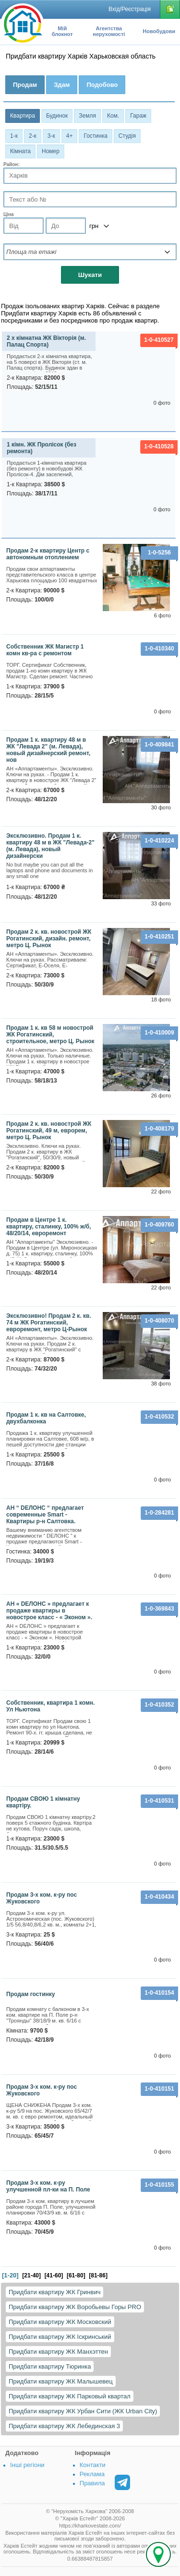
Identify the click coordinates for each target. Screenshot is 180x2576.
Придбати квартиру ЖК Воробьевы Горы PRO (75, 2307)
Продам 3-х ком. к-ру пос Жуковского (41, 1898)
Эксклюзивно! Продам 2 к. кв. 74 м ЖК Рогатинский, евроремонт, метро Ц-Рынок (48, 1322)
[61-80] (76, 2275)
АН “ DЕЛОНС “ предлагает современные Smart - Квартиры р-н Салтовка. (45, 1515)
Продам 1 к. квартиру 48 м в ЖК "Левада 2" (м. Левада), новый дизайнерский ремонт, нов (48, 749)
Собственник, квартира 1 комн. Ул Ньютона (50, 1706)
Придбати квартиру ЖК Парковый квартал (70, 2396)
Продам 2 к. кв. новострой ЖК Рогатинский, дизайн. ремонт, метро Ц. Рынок (48, 938)
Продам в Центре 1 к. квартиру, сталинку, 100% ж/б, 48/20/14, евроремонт (48, 1226)
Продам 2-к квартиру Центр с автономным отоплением (47, 554)
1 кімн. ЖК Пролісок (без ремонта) (41, 448)
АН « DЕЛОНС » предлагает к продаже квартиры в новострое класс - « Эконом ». (49, 1611)
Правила (92, 2483)
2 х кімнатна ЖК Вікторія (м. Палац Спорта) (46, 341)
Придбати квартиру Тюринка (50, 2366)
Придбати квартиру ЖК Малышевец (61, 2381)
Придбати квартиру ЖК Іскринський (60, 2336)
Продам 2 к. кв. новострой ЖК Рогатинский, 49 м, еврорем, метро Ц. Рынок (48, 1130)
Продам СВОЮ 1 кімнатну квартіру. (43, 1802)
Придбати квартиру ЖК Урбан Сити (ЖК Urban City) (83, 2411)
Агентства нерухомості (109, 31)
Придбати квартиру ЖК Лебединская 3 (64, 2426)
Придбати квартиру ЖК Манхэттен (58, 2351)
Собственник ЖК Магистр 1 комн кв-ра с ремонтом (45, 650)
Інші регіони (27, 2464)
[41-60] (54, 2275)
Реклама (92, 2474)
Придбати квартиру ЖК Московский (60, 2321)
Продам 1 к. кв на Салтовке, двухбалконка (46, 1418)
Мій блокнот (62, 31)
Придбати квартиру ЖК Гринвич (54, 2292)
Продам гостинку (30, 1994)
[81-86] (98, 2275)
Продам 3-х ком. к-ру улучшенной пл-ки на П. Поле (48, 2186)
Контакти (93, 2464)
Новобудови (159, 31)
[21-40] (31, 2275)
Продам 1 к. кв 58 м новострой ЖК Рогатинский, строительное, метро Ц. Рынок (50, 1034)
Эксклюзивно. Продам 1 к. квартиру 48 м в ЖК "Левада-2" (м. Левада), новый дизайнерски (50, 845)
